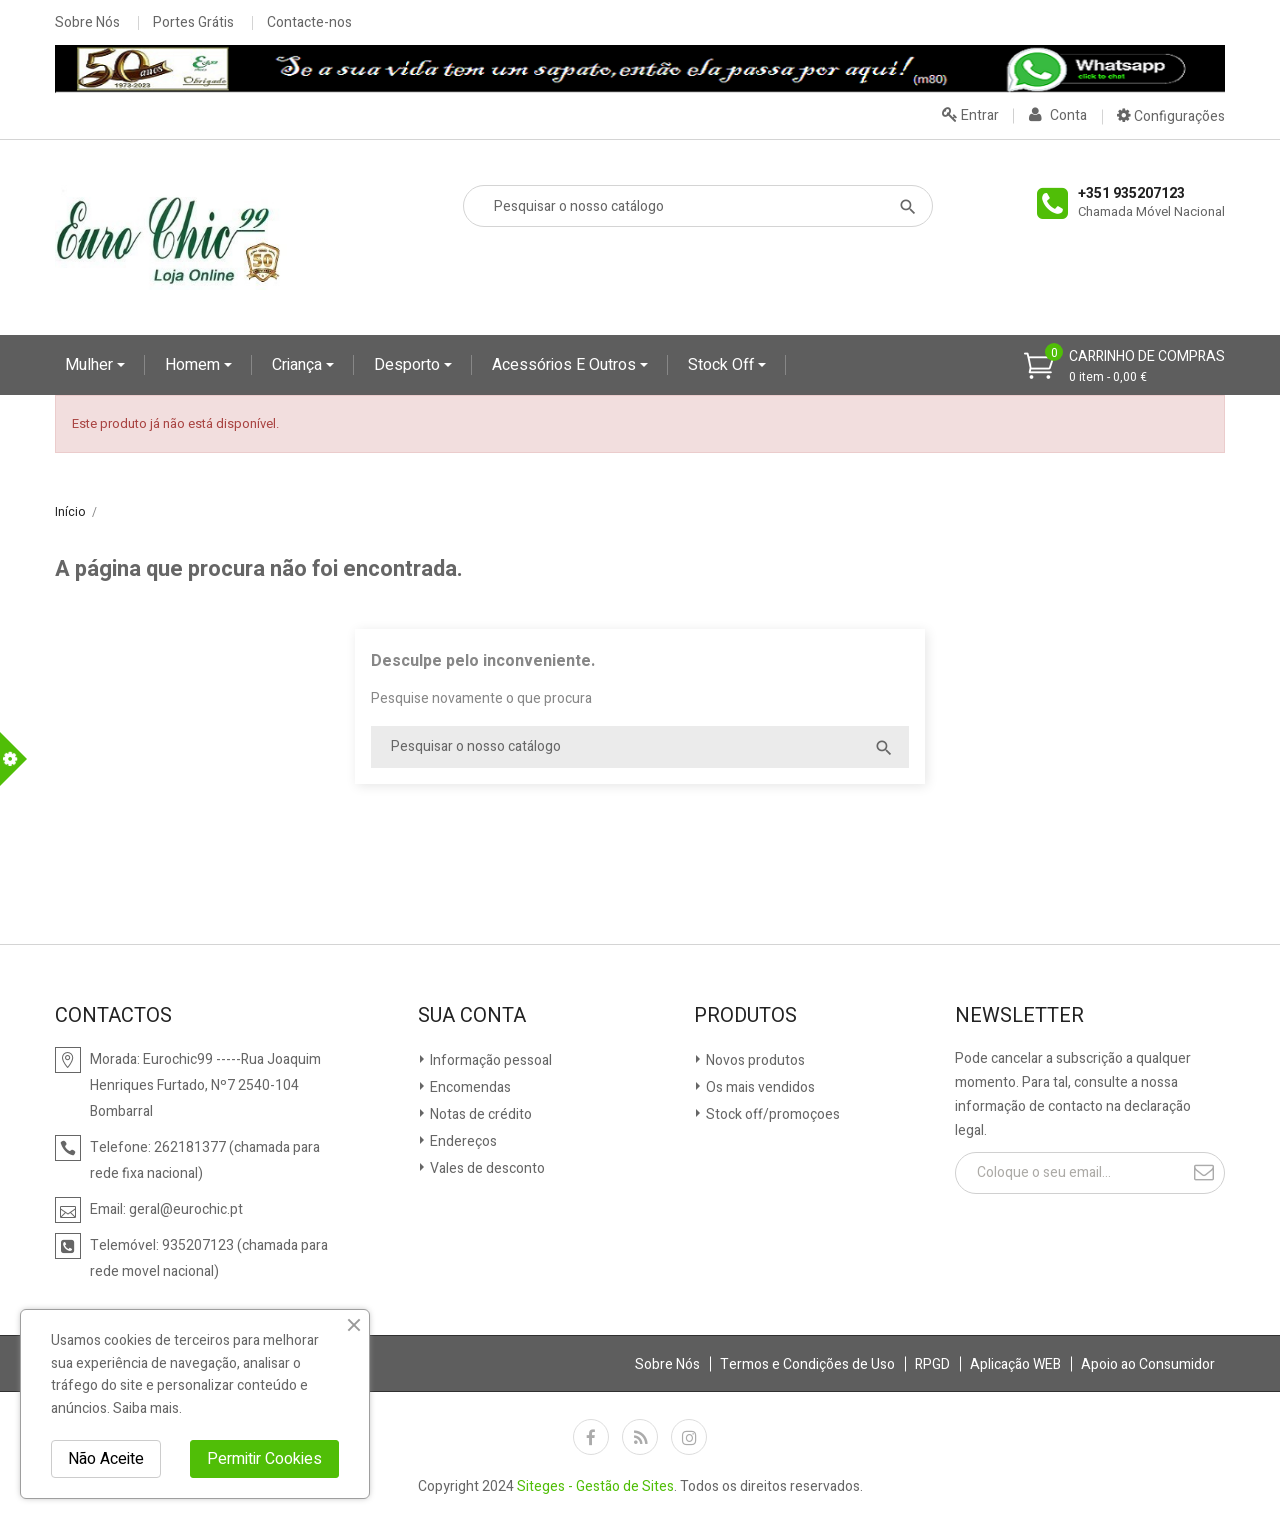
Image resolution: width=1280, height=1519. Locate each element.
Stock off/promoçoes (771, 1114)
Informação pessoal (489, 1060)
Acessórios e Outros (566, 365)
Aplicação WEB (1015, 1364)
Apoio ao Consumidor (1148, 1364)
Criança (299, 365)
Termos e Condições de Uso (807, 1364)
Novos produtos (754, 1060)
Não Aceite (106, 1459)
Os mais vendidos (759, 1087)
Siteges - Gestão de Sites (595, 1486)
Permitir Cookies (264, 1459)
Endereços (462, 1141)
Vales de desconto (486, 1168)
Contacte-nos (309, 23)
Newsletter (1019, 1016)
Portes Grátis (193, 23)
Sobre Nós (87, 23)
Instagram (689, 1437)
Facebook (591, 1437)
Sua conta (472, 1016)
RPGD (932, 1364)
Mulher (91, 365)
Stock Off (723, 365)
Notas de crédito (479, 1114)
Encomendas (469, 1087)
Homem (194, 365)
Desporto (409, 365)
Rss (640, 1437)
